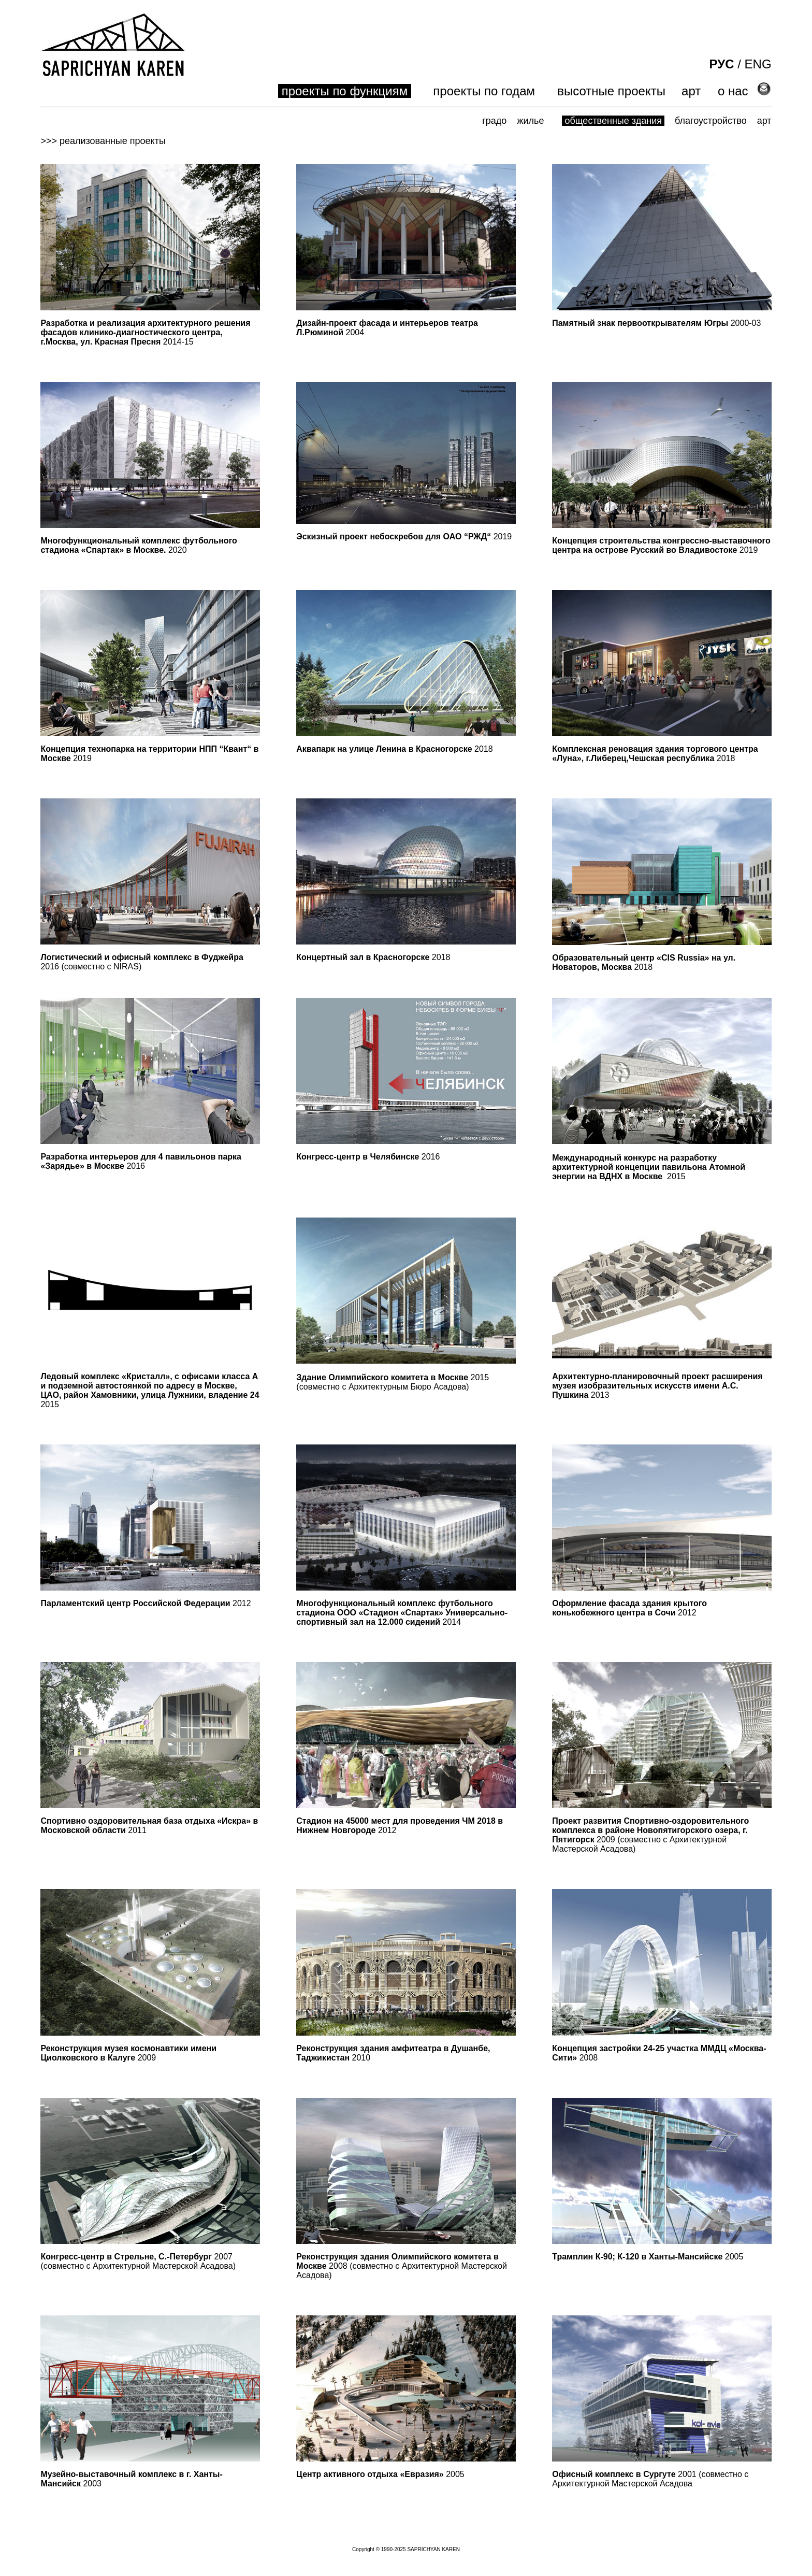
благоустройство (711, 121)
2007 (136, 2256)
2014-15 (145, 332)
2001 (624, 2474)
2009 (650, 1830)
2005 (647, 2256)
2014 (402, 1612)
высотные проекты (611, 91)
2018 (394, 749)
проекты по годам (484, 91)
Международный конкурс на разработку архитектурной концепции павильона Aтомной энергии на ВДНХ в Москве (648, 1167)
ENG (758, 64)
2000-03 (656, 323)
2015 (676, 1176)
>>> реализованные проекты (102, 141)
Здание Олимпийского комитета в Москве (382, 1377)
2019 (404, 536)
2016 (140, 1161)
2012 (145, 1603)
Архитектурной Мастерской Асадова (163, 2266)
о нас (733, 91)
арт (691, 91)
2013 (657, 1385)
